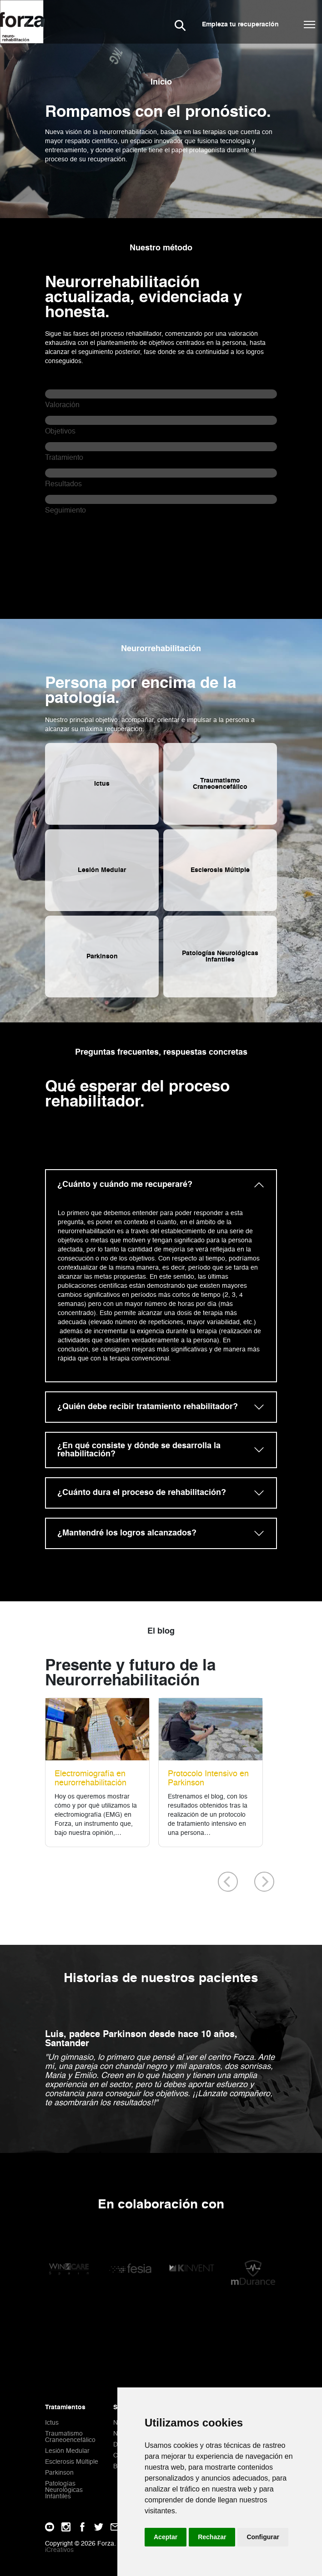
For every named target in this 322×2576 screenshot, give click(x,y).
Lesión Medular (67, 2451)
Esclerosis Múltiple (71, 2462)
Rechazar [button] (212, 2537)
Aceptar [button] (165, 2537)
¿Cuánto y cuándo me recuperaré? (124, 1185)
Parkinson (59, 2473)
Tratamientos (65, 2407)
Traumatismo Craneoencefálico (70, 2437)
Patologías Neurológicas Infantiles (64, 2490)
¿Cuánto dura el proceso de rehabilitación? (141, 1493)
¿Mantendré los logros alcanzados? (126, 1533)
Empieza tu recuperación (240, 24)
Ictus (52, 2423)
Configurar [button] (263, 2537)
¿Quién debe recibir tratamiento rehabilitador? (147, 1407)
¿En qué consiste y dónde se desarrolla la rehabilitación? (139, 1450)
